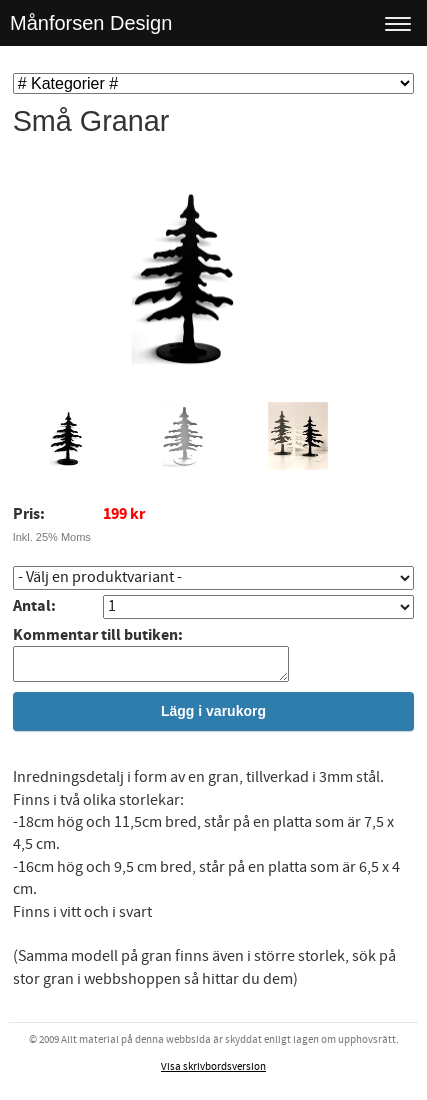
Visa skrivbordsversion (213, 1073)
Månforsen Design (91, 23)
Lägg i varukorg (213, 717)
